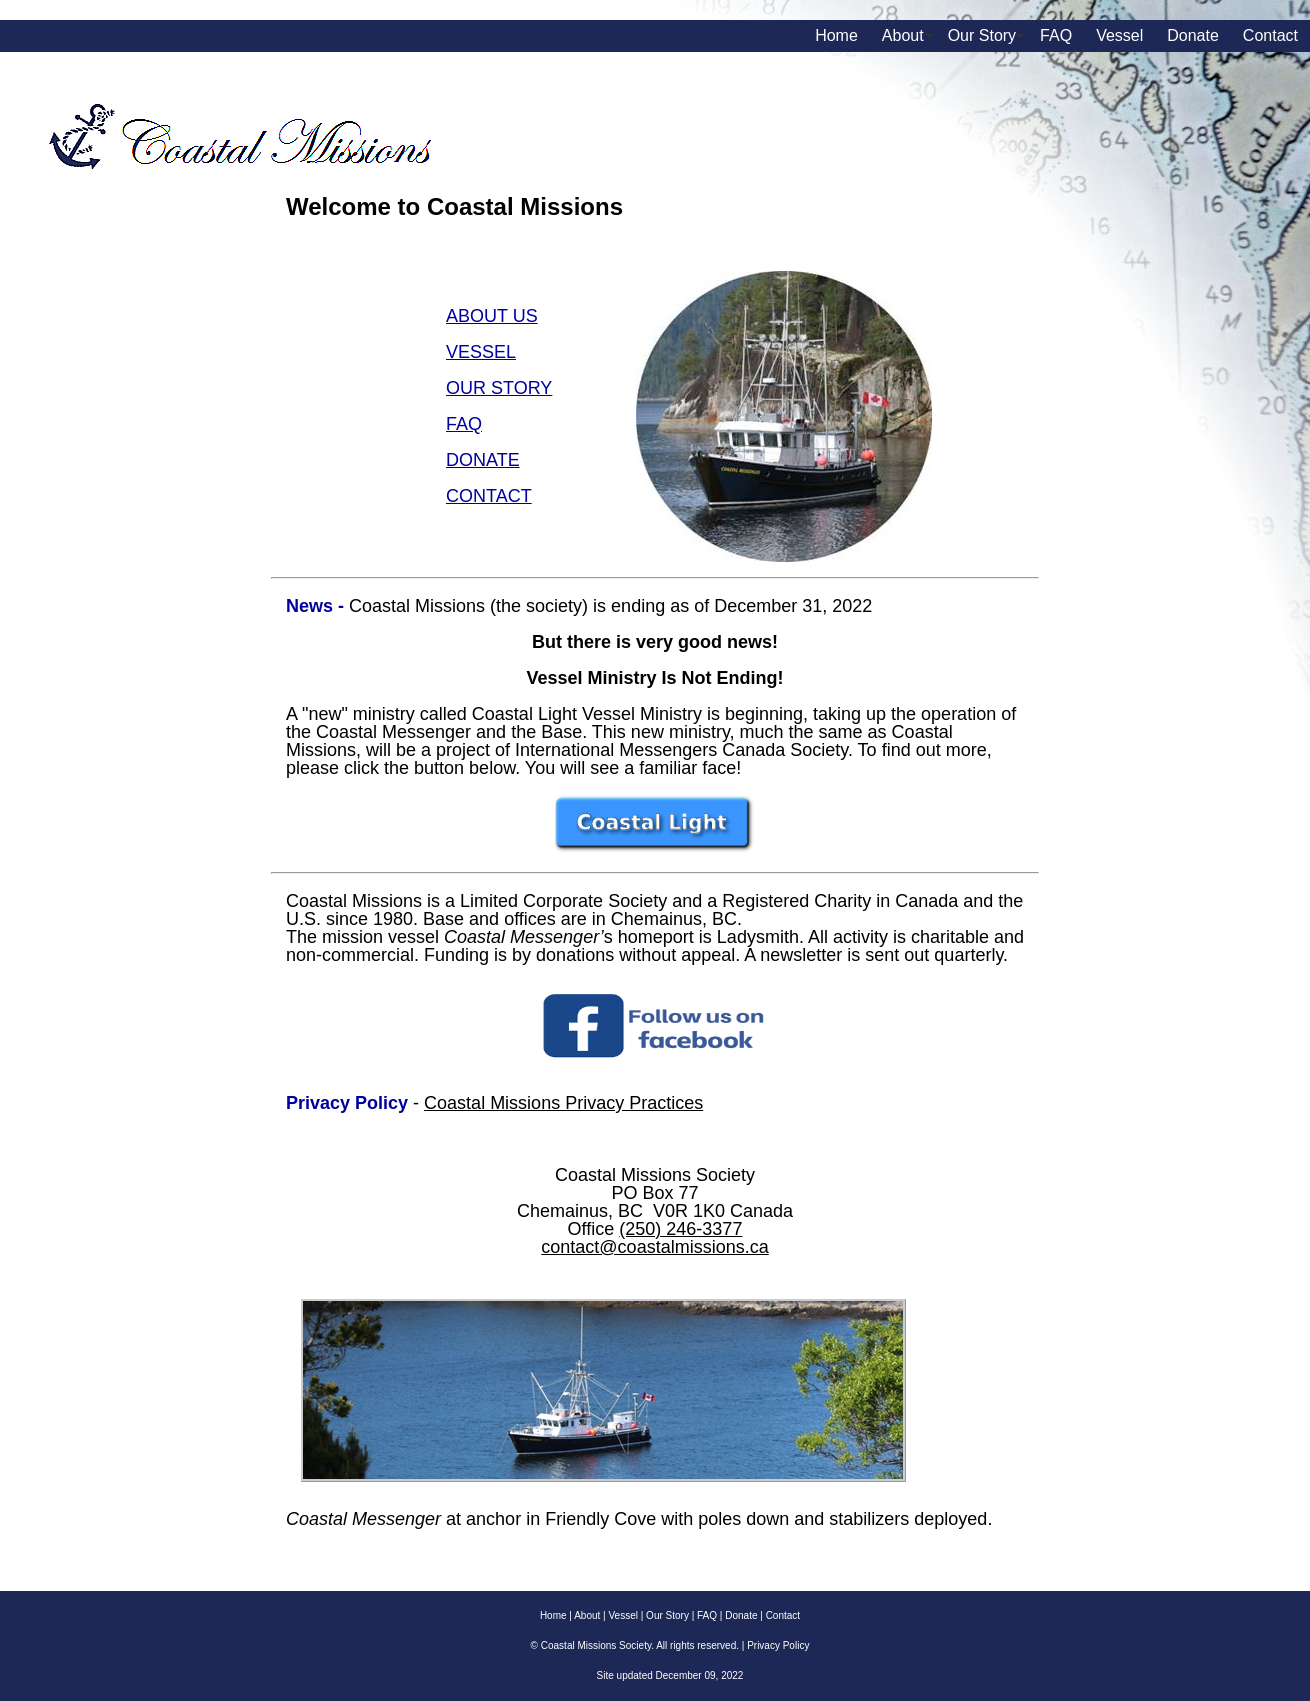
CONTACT (489, 496)
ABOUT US (492, 316)
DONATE (483, 460)
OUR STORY (499, 388)
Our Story (982, 35)
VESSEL (481, 352)
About (903, 35)
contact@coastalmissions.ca (654, 1247)
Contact (1270, 35)
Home (836, 35)
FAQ (1056, 35)
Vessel (1119, 35)
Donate (1193, 35)
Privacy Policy (778, 1645)
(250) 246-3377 (680, 1229)
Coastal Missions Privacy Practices (563, 1103)
